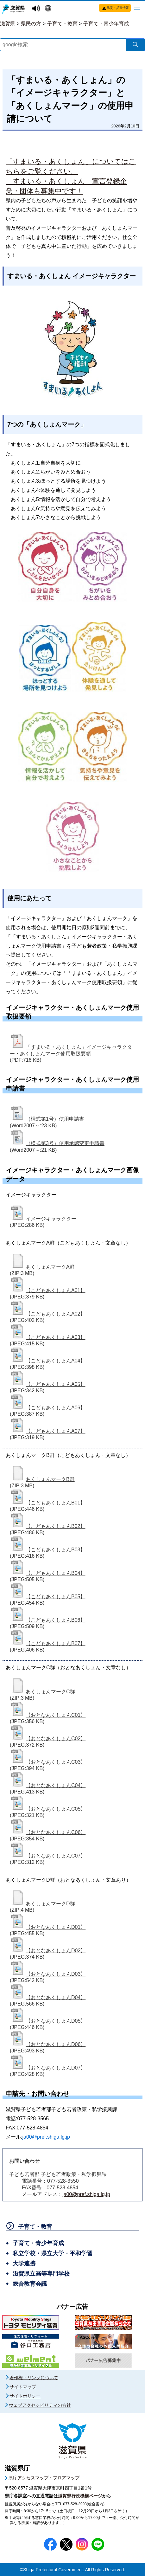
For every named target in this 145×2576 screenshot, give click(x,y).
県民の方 (31, 23)
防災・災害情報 (118, 8)
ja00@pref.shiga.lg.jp (86, 2194)
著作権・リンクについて (33, 2377)
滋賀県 (7, 23)
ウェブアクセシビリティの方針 (40, 2405)
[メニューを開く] (137, 7)
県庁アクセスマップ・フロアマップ (44, 2477)
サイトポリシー (25, 2396)
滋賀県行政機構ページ (80, 2495)
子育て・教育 (62, 23)
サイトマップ (22, 2386)
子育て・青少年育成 (106, 23)
